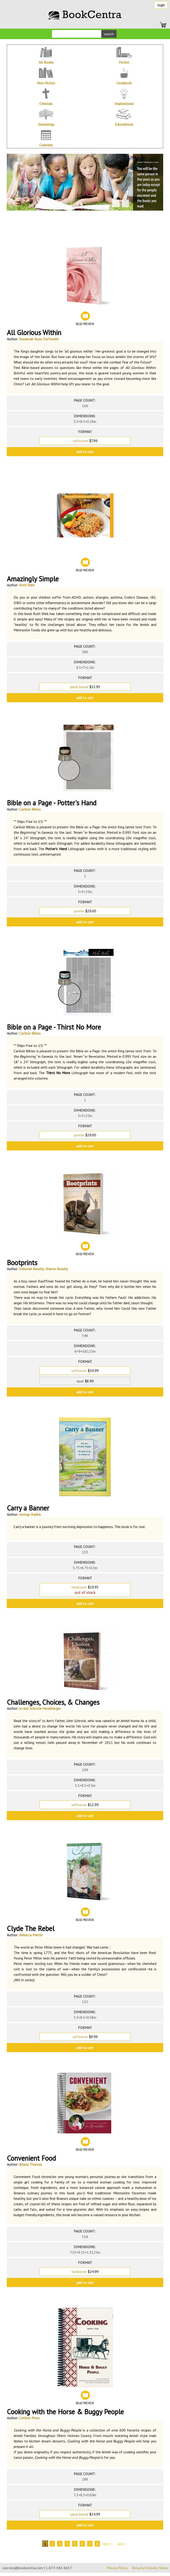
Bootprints (22, 1262)
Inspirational (124, 103)
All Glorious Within (34, 332)
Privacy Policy (117, 2568)
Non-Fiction (46, 83)
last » (121, 2543)
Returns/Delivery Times (150, 2568)
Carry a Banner (28, 1507)
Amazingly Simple (33, 578)
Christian (46, 103)
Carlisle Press (29, 2418)
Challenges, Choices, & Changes (53, 1702)
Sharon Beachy (57, 1269)
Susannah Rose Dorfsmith (39, 339)
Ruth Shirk (27, 585)
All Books (46, 62)
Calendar (46, 145)
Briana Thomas (30, 2164)
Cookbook (124, 83)
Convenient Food (31, 2158)
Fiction (124, 62)
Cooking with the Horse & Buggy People (65, 2411)
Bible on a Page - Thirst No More (54, 1027)
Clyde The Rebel (30, 1928)
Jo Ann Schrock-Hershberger (40, 1708)
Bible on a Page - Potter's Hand (51, 802)
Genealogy (46, 124)
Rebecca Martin (31, 1935)
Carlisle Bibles (30, 809)
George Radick (30, 1514)
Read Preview (85, 324)
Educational (124, 124)
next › (107, 2543)
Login (161, 5)
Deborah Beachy (31, 1269)
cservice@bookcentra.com (22, 2568)
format (85, 431)
